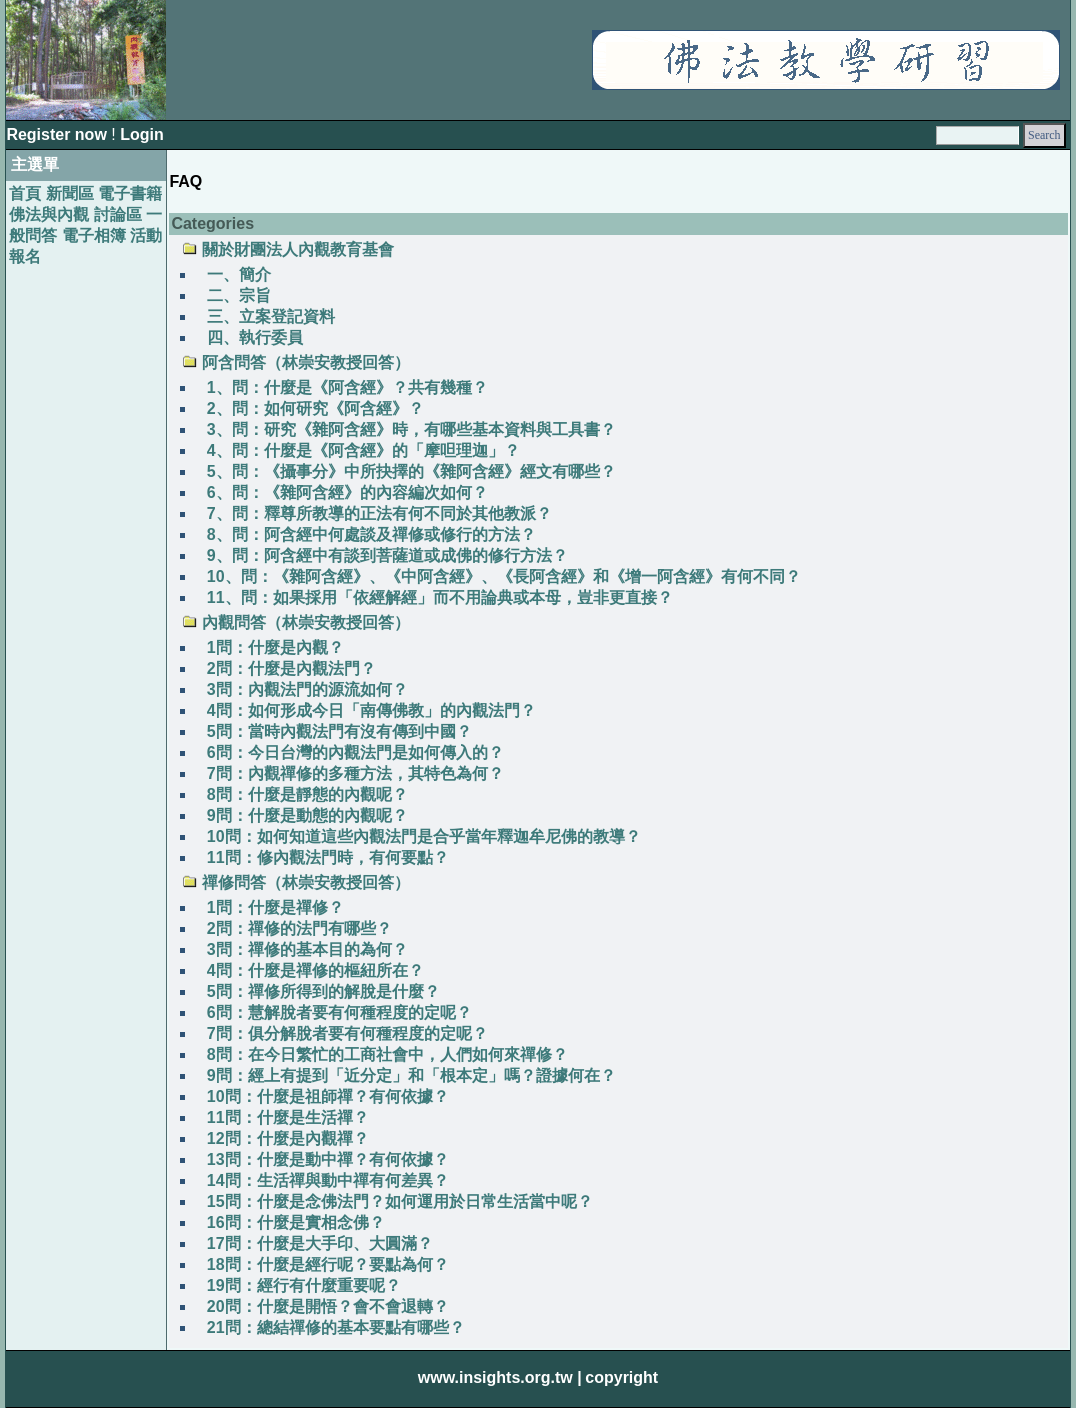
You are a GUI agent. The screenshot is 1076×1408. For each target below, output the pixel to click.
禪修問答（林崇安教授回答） (306, 882)
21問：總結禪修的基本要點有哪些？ (336, 1327)
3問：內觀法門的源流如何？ (307, 689)
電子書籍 (130, 193)
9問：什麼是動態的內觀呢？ (307, 815)
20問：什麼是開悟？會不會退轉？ (328, 1306)
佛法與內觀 (49, 214)
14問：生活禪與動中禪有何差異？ (328, 1180)
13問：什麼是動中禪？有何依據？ (328, 1159)
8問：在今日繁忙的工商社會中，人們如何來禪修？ (387, 1054)
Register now (58, 134)
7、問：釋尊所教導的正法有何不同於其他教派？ (379, 513)
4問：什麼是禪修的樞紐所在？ (315, 970)
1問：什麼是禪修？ (275, 907)
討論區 (118, 214)
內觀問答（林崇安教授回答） (306, 622)
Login (142, 134)
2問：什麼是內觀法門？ (291, 668)
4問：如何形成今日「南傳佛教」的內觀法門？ (371, 710)
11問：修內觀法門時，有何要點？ (328, 857)
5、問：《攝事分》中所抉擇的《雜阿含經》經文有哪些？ (411, 471)
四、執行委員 (255, 337)
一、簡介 (239, 274)
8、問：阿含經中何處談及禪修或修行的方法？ (371, 534)
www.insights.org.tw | (500, 1377)
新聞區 (70, 193)
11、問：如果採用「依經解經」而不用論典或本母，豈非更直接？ (440, 597)
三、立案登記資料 (271, 316)
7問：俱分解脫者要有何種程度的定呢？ (347, 1033)
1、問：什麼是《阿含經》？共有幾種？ (347, 387)
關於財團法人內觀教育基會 (298, 249)
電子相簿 (94, 235)
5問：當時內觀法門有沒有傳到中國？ (339, 731)
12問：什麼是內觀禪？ (288, 1138)
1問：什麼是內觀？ (275, 647)
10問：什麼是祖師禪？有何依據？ (328, 1096)
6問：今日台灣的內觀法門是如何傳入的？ (355, 752)
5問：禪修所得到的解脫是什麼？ (323, 991)
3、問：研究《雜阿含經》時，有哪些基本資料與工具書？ (411, 429)
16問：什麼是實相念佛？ (296, 1222)
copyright (621, 1377)
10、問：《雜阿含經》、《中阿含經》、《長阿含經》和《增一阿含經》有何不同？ (504, 576)
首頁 (25, 193)
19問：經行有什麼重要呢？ (304, 1285)
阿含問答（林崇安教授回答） (306, 362)
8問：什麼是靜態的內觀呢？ (307, 794)
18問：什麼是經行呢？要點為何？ (328, 1264)
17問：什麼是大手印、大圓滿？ (320, 1243)
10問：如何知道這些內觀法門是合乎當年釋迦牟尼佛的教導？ (424, 836)
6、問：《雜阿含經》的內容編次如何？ (347, 492)
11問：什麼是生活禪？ (288, 1117)
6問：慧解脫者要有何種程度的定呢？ (339, 1012)
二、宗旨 (239, 295)
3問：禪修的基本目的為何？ (307, 949)
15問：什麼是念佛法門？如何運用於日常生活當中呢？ (400, 1201)
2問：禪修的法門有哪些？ (299, 928)
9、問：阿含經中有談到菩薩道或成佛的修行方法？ (387, 555)
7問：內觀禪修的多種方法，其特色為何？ (355, 773)
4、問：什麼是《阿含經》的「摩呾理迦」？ (363, 450)
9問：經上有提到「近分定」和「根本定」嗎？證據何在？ (411, 1075)
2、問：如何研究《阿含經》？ (315, 408)
